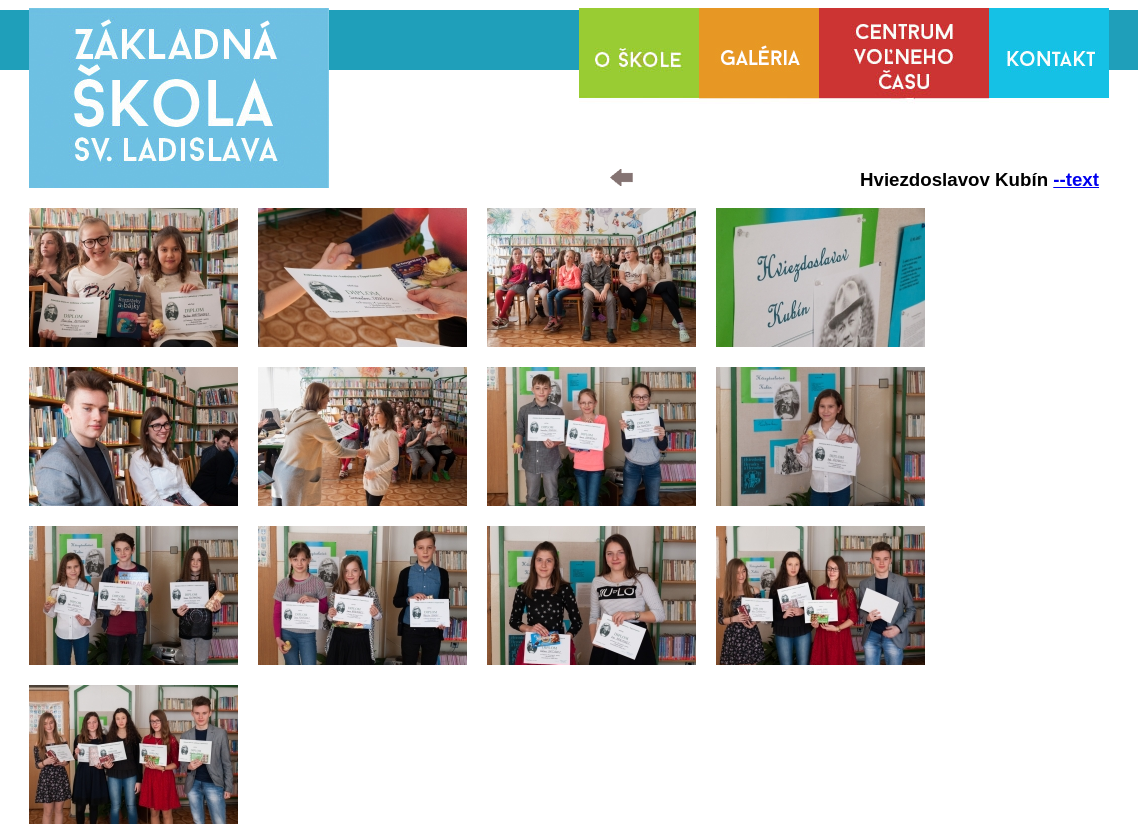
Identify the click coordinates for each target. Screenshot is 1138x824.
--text (1076, 179)
